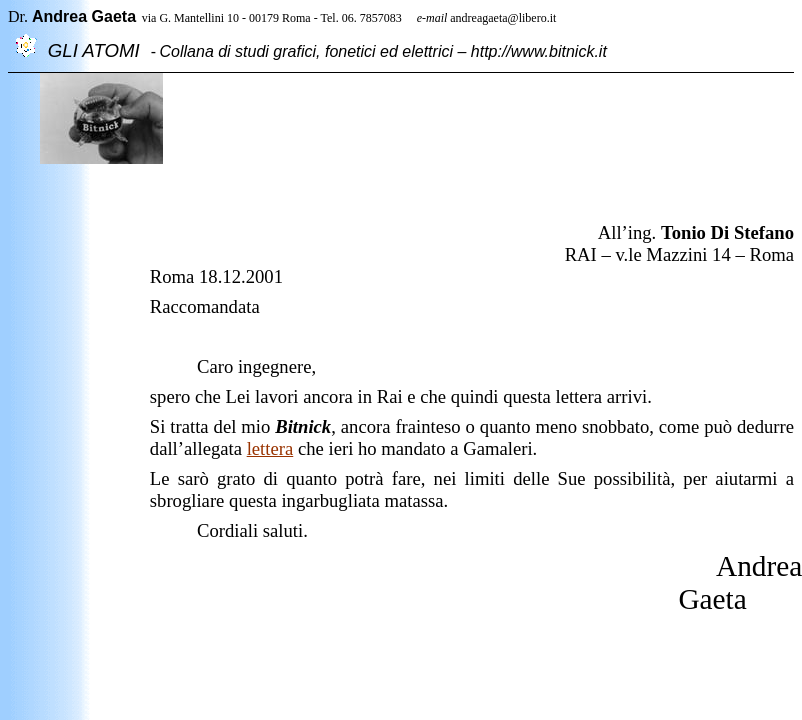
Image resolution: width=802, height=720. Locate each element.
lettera (270, 448)
